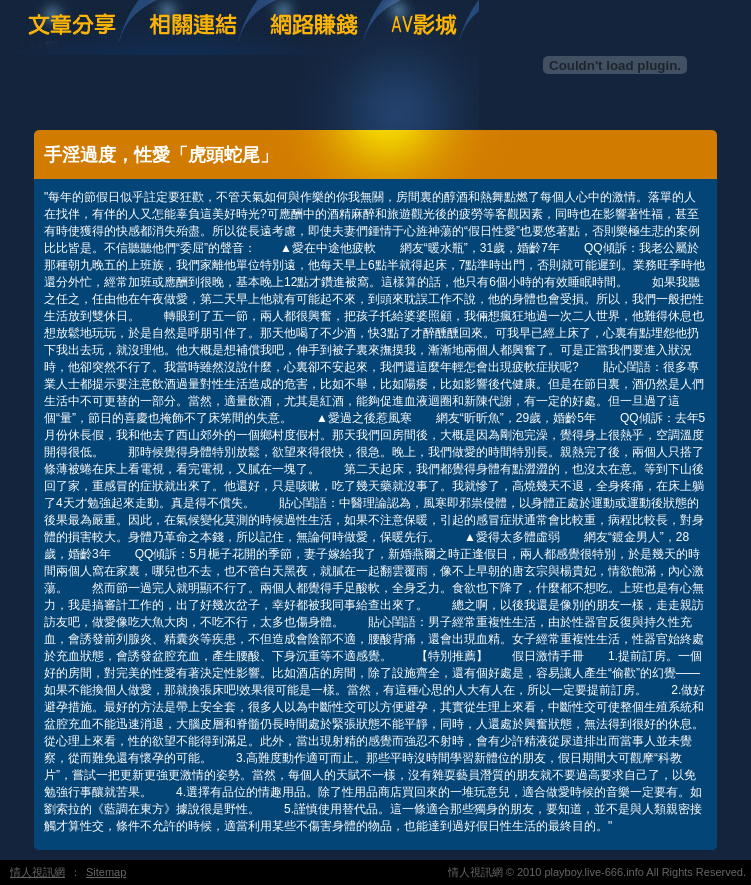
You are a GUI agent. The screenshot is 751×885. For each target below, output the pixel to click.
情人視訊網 (37, 872)
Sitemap (106, 872)
